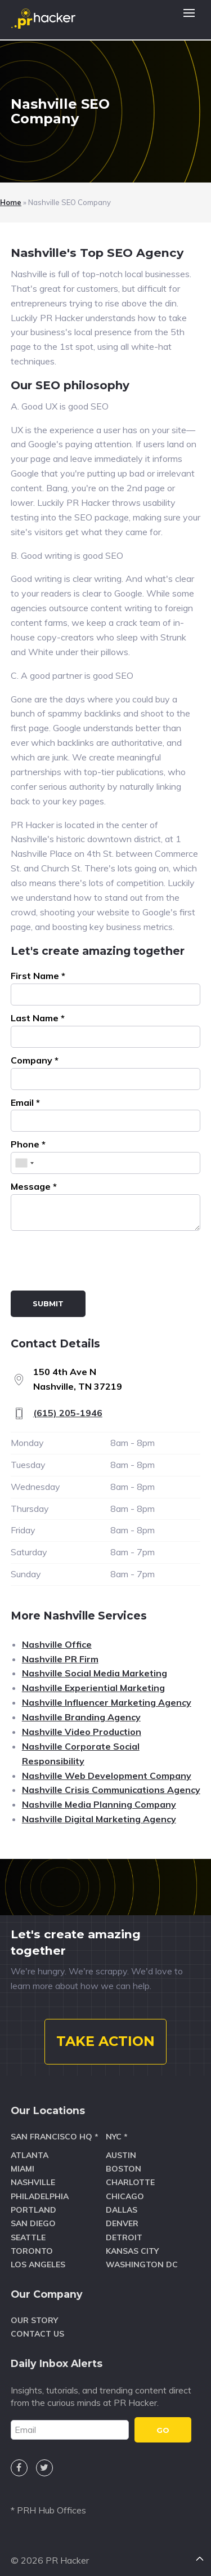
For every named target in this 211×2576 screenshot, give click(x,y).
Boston (123, 2169)
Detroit (124, 2237)
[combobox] (24, 1163)
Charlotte (130, 2182)
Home (10, 202)
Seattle (28, 2237)
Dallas (121, 2210)
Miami (22, 2169)
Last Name (38, 1018)
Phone (28, 1144)
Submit (48, 1303)
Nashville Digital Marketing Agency (99, 1819)
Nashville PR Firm (60, 1659)
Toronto (32, 2251)
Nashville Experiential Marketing (93, 1687)
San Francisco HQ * (54, 2137)
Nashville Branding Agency (81, 1717)
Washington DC (142, 2264)
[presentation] (96, 1263)
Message (34, 1186)
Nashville (33, 2182)
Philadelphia (40, 2196)
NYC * (117, 2137)
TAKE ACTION (105, 2041)
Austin (121, 2155)
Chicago (125, 2196)
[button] (189, 19)
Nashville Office (57, 1644)
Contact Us (37, 2334)
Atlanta (29, 2155)
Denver (122, 2223)
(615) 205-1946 (67, 1412)
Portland (33, 2210)
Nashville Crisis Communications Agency (111, 1789)
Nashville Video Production (81, 1731)
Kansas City (132, 2251)
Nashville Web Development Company (106, 1775)
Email (25, 1102)
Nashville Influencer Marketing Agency (106, 1702)
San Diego (33, 2223)
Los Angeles (38, 2264)
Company (35, 1060)
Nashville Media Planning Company (99, 1804)
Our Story (34, 2320)
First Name (38, 975)
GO (162, 2430)
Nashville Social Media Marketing (94, 1673)
